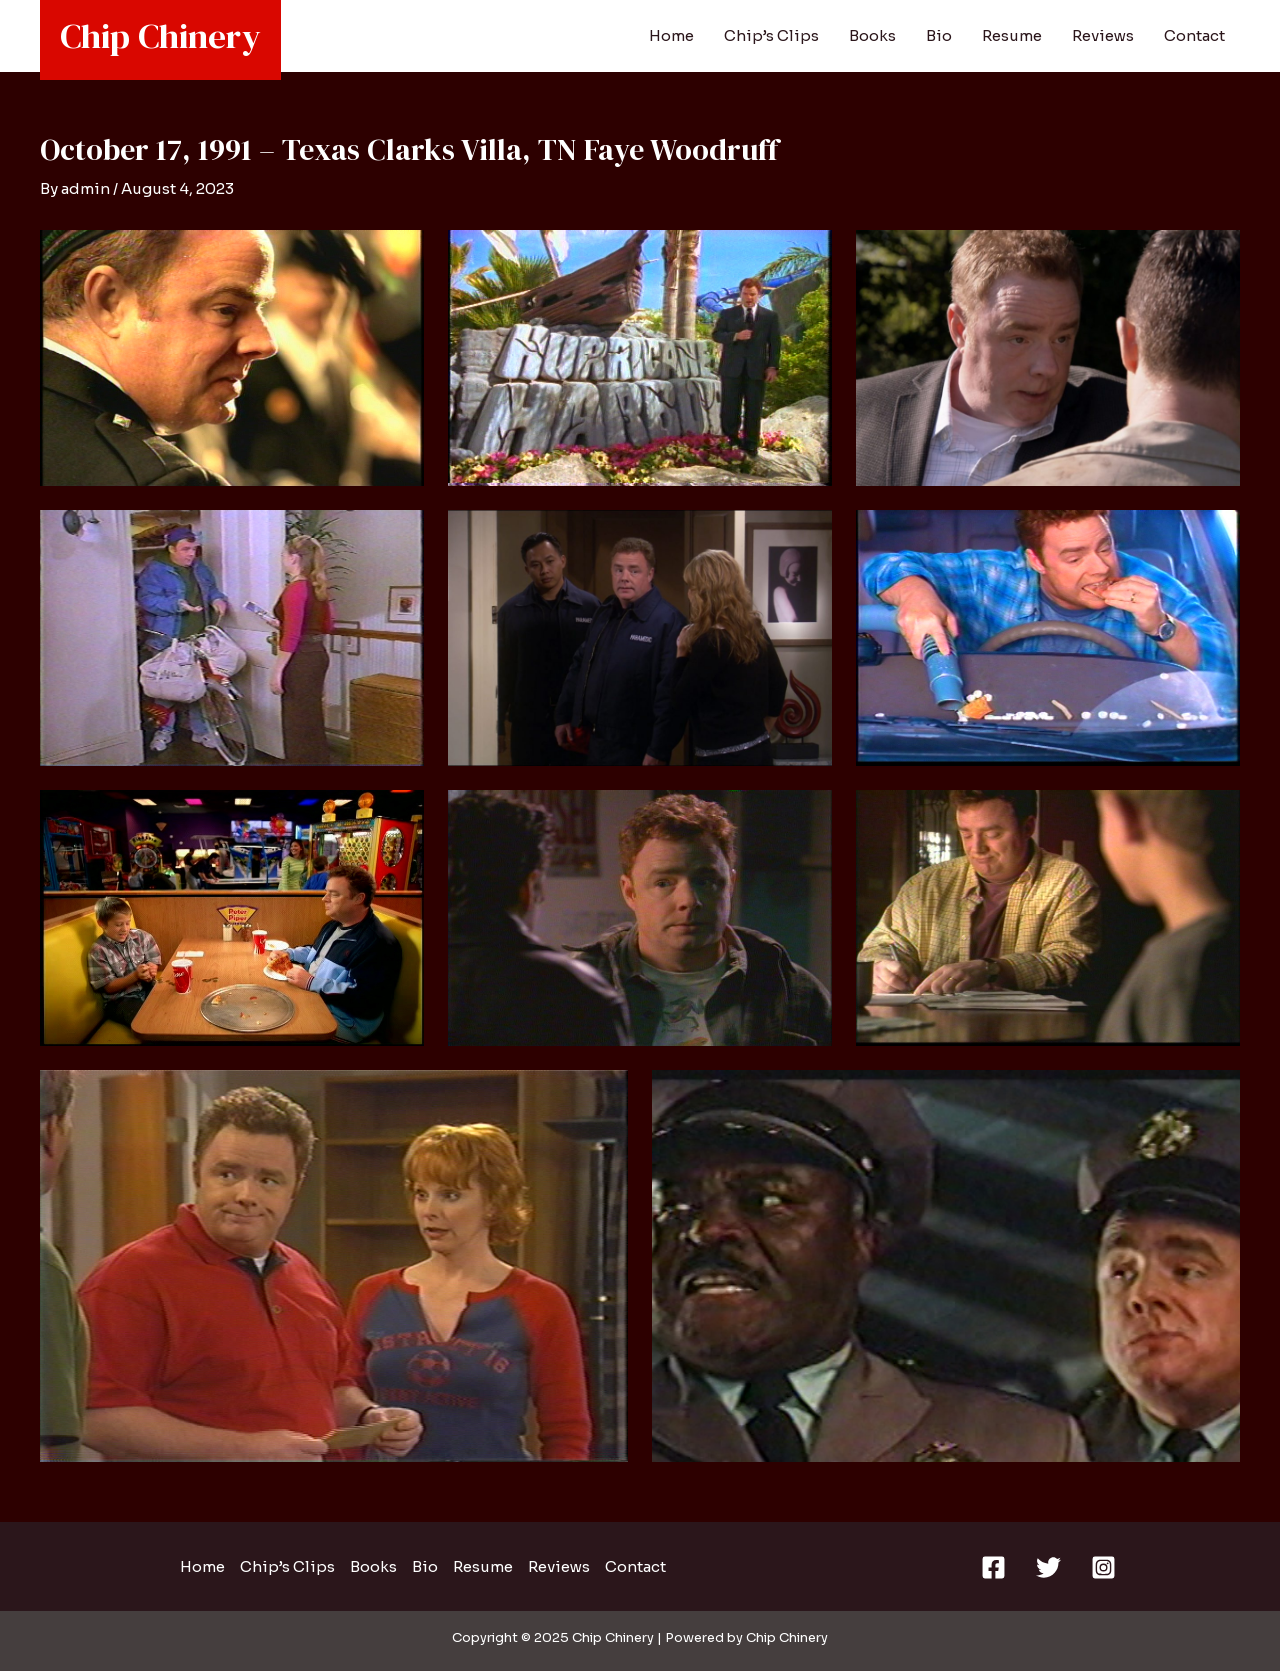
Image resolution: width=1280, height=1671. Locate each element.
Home (671, 35)
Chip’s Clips (771, 35)
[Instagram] (1103, 1567)
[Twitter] (1048, 1567)
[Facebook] (993, 1567)
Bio (939, 35)
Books (872, 35)
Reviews (1103, 35)
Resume (1012, 35)
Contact (1194, 35)
